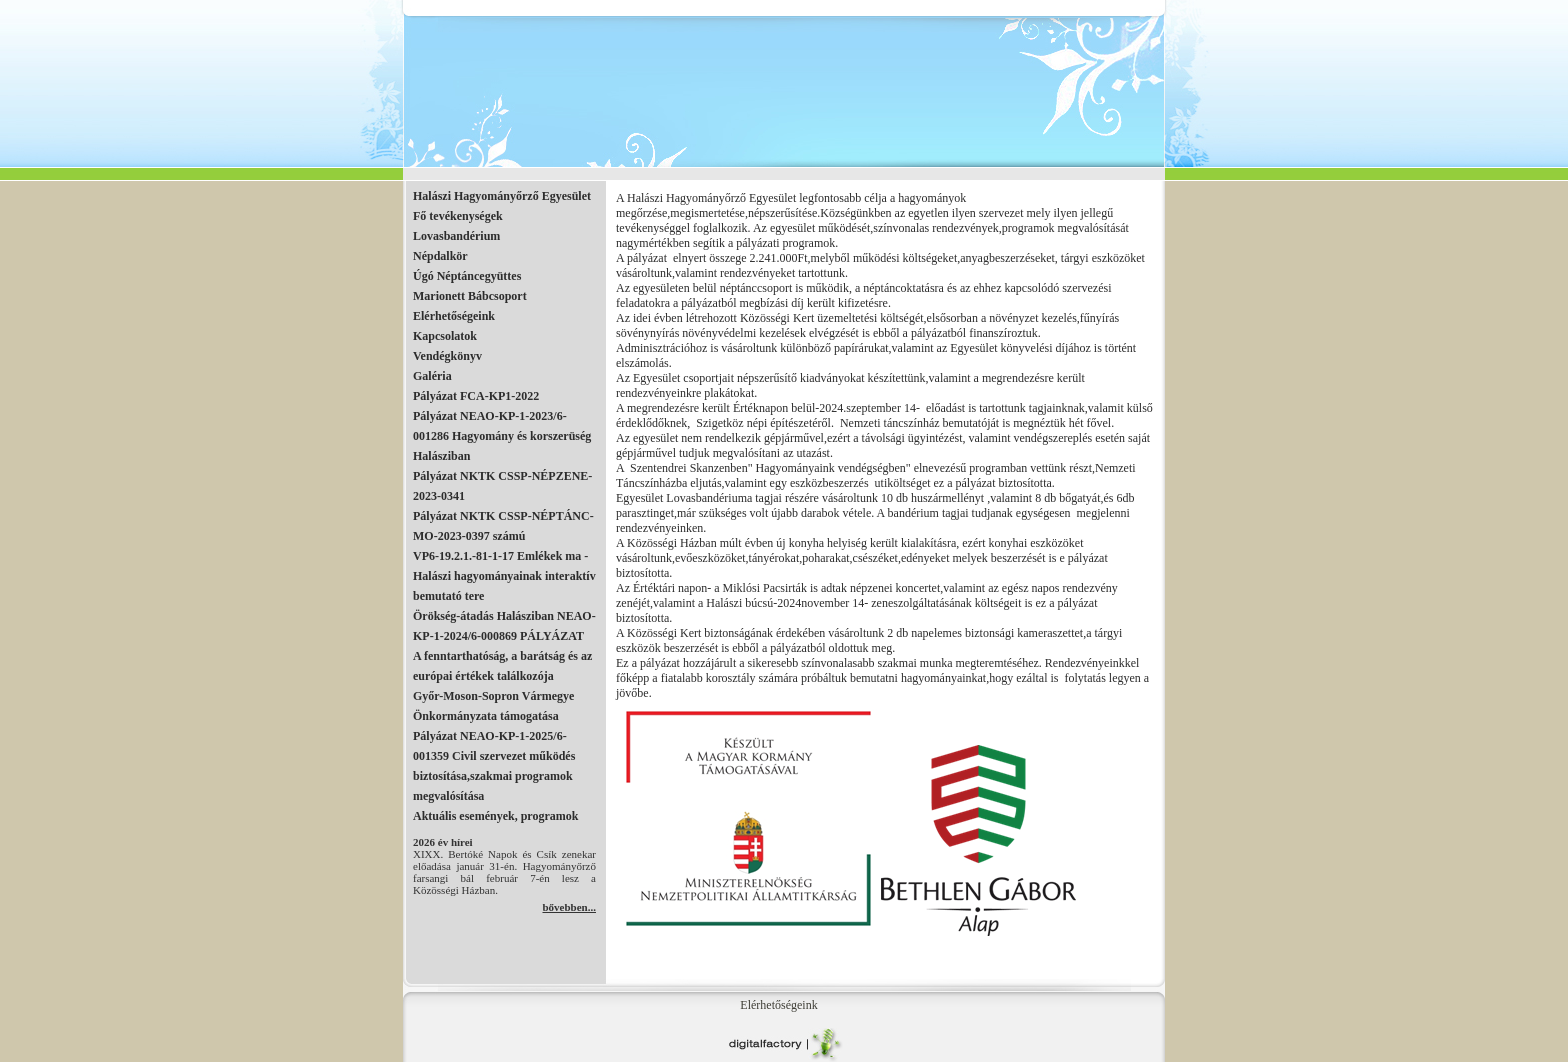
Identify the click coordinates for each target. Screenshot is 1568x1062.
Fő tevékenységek (458, 216)
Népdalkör (440, 256)
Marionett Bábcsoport (470, 296)
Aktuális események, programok (495, 816)
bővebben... (570, 907)
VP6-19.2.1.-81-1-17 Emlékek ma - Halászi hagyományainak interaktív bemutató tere (504, 576)
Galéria (432, 376)
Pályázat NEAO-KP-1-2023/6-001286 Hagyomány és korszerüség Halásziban (502, 436)
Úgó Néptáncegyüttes (467, 276)
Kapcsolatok (445, 336)
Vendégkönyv (447, 356)
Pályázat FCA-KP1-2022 (476, 396)
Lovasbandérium (456, 236)
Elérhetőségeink (454, 316)
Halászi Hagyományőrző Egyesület (502, 196)
